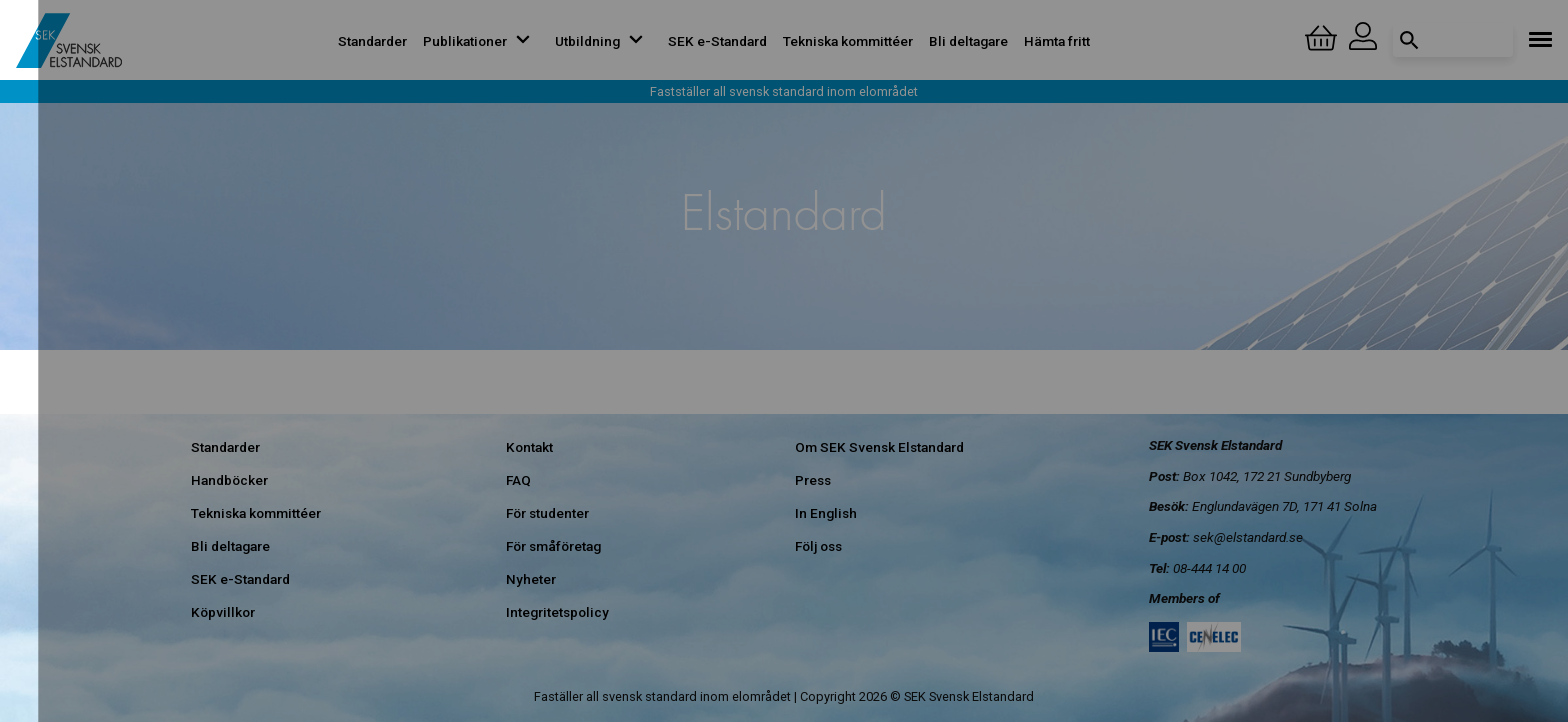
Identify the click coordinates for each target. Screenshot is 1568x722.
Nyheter (531, 579)
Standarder (372, 41)
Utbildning (603, 41)
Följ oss (818, 546)
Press (813, 480)
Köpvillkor (223, 612)
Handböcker (229, 480)
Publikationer (481, 41)
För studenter (547, 513)
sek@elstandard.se (1248, 537)
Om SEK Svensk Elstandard (879, 447)
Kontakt (529, 447)
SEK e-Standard (717, 41)
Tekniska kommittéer (848, 41)
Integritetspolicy (557, 612)
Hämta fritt (1057, 41)
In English (826, 513)
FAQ (518, 480)
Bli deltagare (968, 41)
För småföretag (553, 546)
